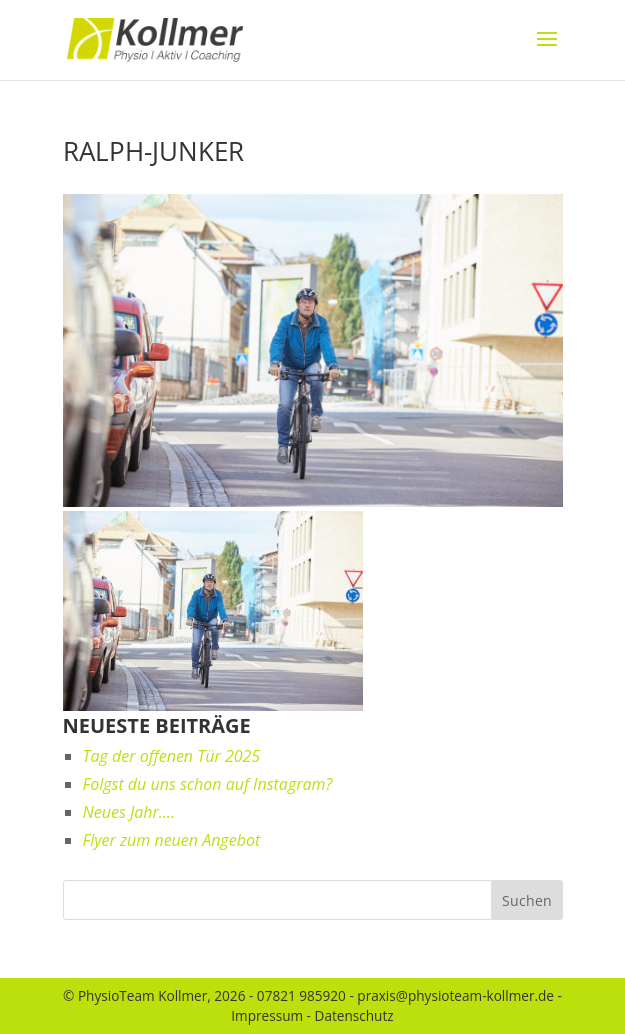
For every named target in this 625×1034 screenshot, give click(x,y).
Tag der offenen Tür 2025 (172, 756)
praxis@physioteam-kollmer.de (455, 995)
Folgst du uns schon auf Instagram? (208, 784)
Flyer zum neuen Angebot (172, 840)
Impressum (267, 1015)
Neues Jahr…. (129, 812)
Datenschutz (354, 1015)
